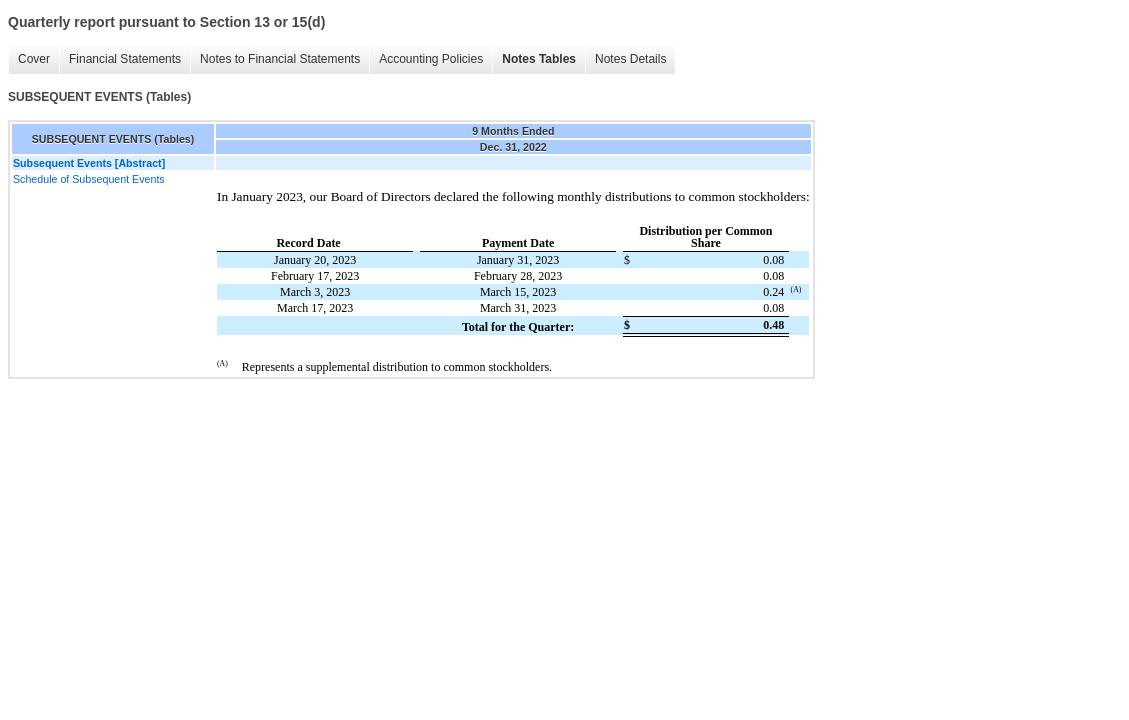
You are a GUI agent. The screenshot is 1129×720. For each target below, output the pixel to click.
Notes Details (630, 59)
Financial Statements (125, 59)
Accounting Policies (431, 59)
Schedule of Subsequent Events (89, 179)
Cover (34, 59)
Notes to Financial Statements (280, 59)
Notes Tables (539, 59)
